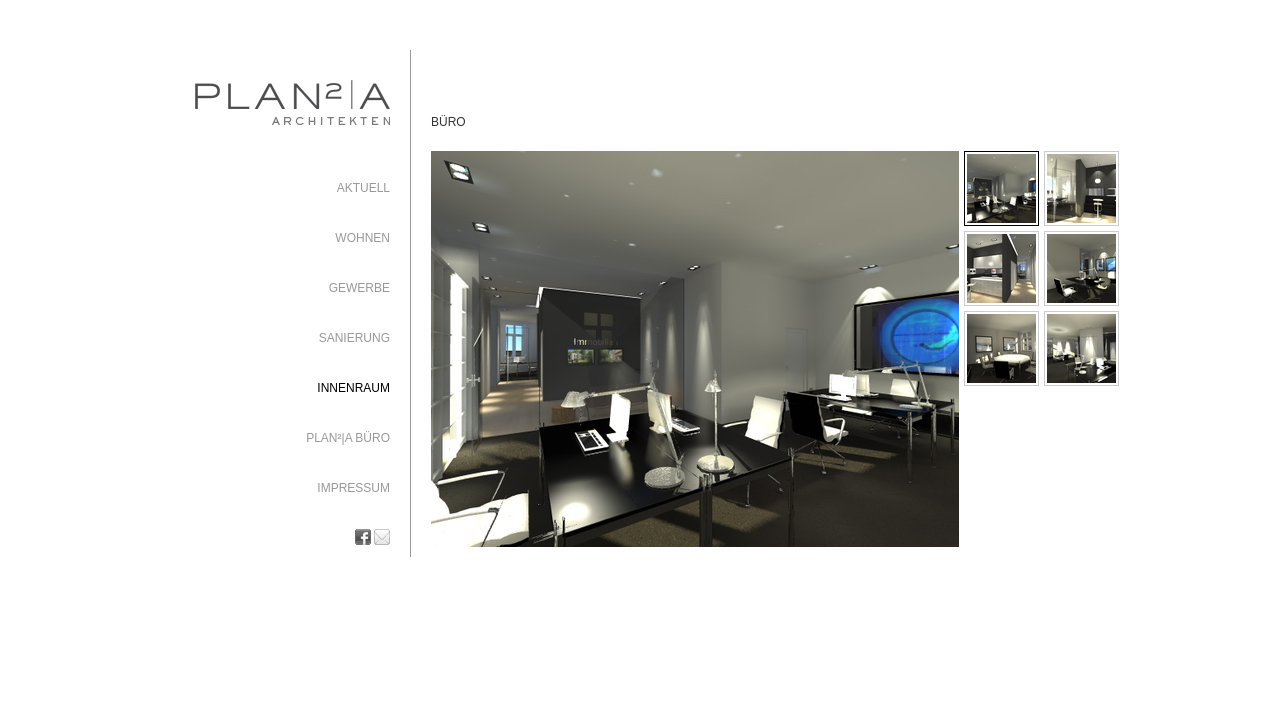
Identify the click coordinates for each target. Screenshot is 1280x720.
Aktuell (363, 188)
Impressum (353, 488)
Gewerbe (359, 288)
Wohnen (362, 238)
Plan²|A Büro (348, 438)
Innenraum (353, 388)
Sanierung (354, 338)
